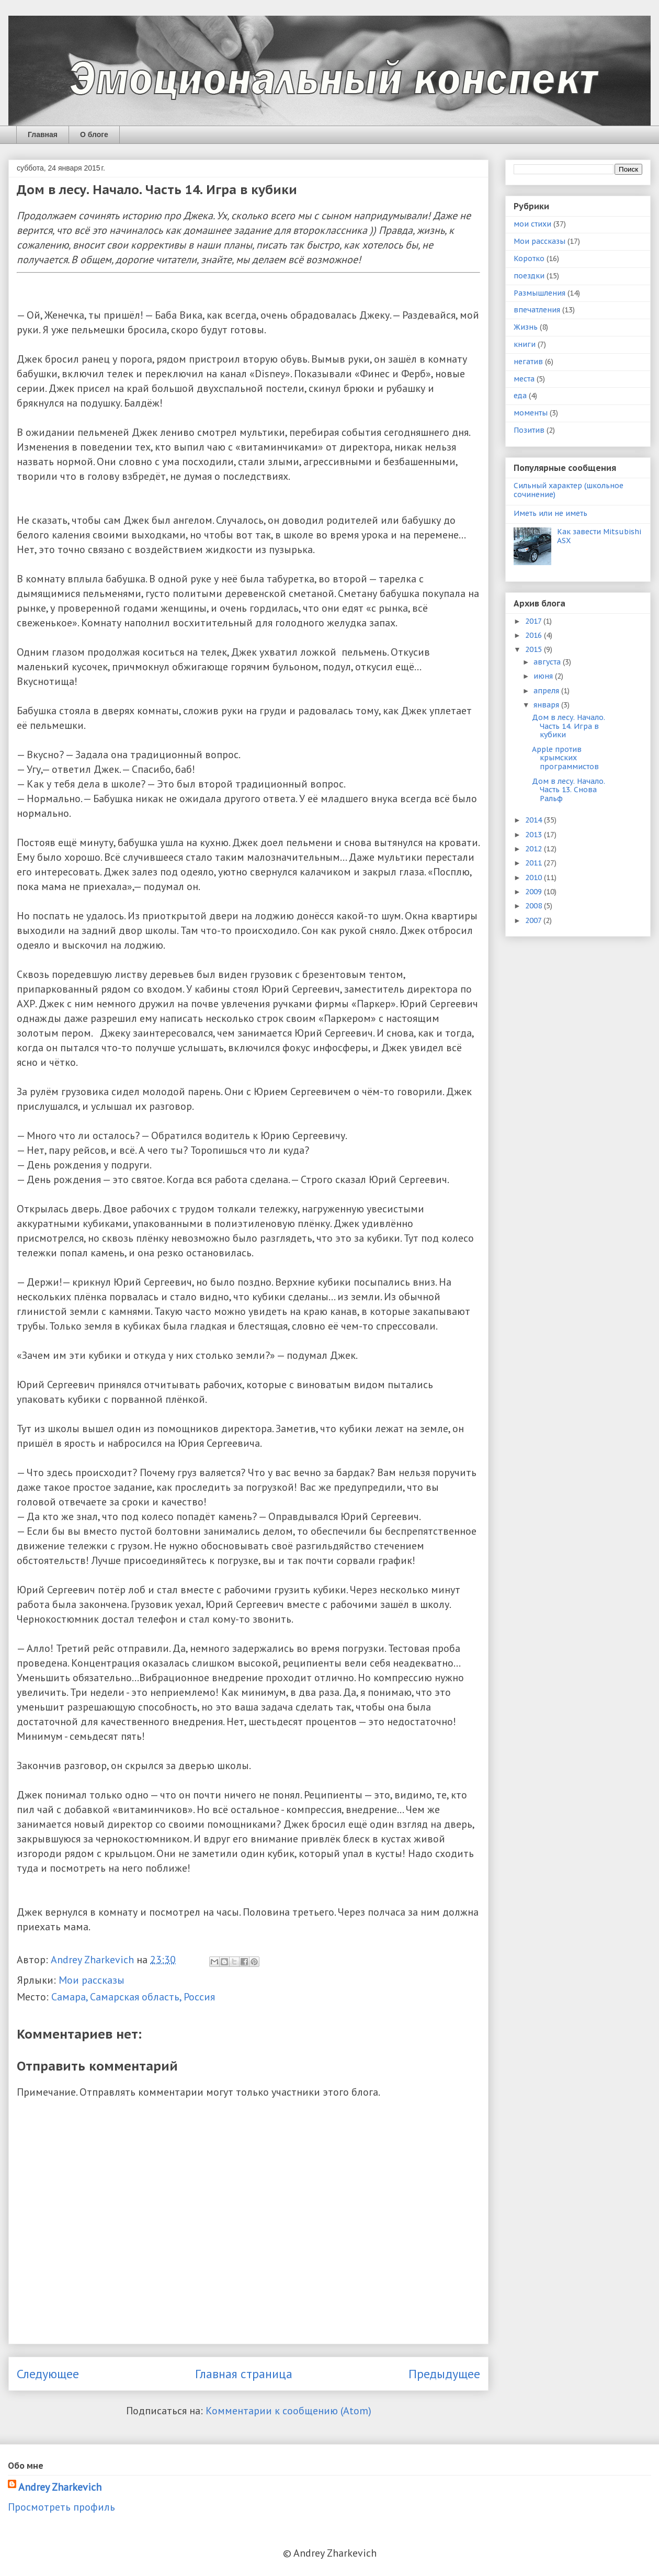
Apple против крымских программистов (565, 758)
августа (548, 662)
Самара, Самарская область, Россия (133, 1997)
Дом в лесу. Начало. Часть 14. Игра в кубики (568, 726)
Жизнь (526, 327)
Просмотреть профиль (61, 2507)
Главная (43, 134)
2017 (534, 621)
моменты (531, 413)
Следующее (48, 2374)
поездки (529, 275)
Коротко (529, 258)
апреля (547, 690)
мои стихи (532, 224)
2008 (534, 905)
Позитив (529, 430)
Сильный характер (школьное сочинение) (568, 490)
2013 (534, 834)
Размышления (539, 293)
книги (525, 344)
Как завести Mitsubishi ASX (599, 536)
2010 (534, 877)
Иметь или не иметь (550, 513)
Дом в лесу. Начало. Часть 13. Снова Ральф (568, 790)
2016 (534, 635)
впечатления (537, 309)
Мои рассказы (91, 1980)
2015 (534, 649)
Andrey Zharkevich (59, 2487)
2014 (534, 820)
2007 (534, 920)
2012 (534, 848)
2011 (534, 863)
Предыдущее (444, 2374)
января (547, 705)
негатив (528, 361)
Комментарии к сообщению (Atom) (288, 2410)
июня (544, 676)
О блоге (94, 134)
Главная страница (243, 2374)
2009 (534, 891)
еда (520, 395)
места (524, 379)
